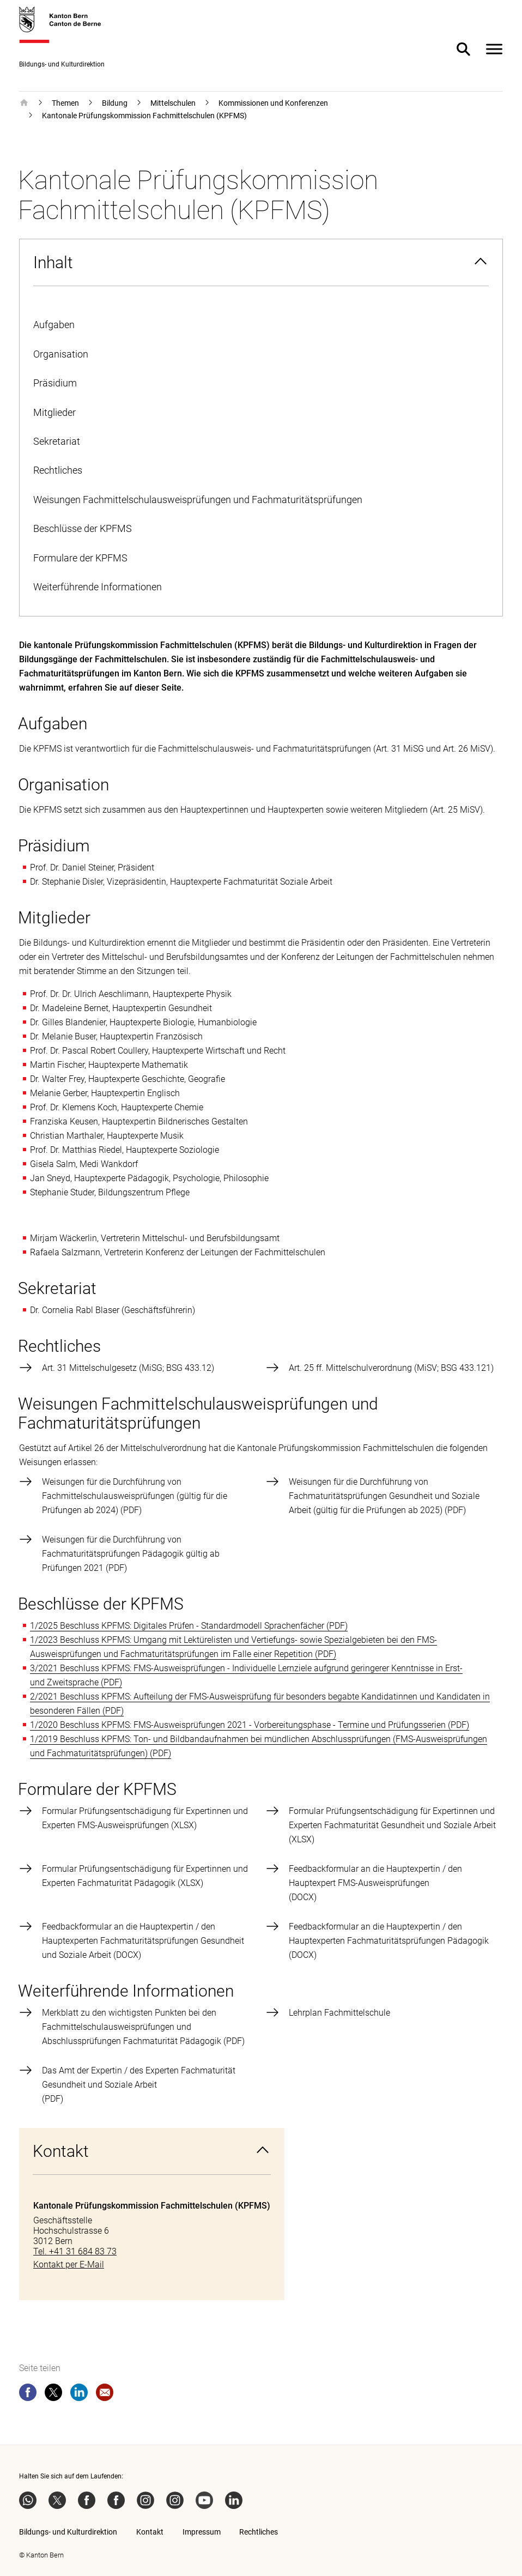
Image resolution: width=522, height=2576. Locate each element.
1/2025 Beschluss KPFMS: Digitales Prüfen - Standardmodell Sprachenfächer (177, 1625)
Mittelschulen (173, 103)
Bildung (115, 103)
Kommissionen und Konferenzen (273, 103)
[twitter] (53, 2394)
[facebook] (28, 2394)
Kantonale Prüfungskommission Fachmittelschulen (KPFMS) (144, 115)
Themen (65, 103)
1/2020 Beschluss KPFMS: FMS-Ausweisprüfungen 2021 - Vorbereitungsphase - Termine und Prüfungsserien (238, 1725)
